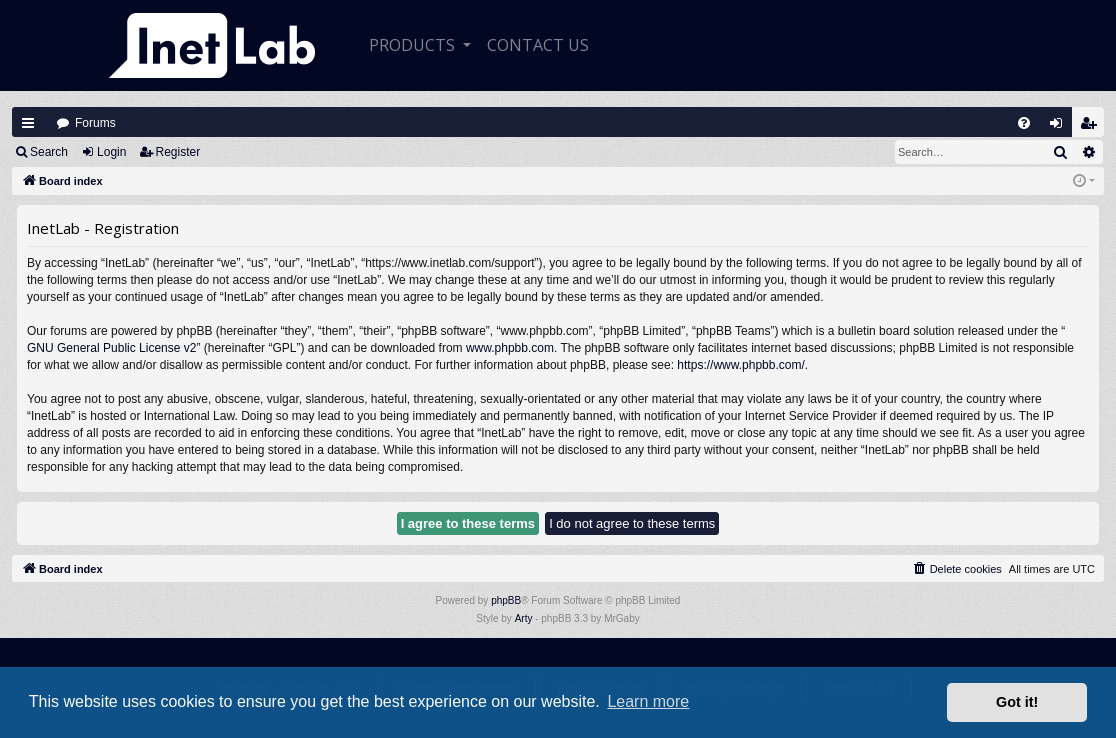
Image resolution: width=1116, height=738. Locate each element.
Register (178, 152)
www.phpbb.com (510, 348)
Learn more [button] (648, 701)
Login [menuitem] (1061, 127)
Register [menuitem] (1093, 127)
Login (111, 152)
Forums (95, 123)
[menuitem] (1024, 123)
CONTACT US (538, 45)
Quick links (28, 123)
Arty (524, 618)
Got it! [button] (1017, 702)
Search (49, 152)
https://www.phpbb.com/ (740, 365)
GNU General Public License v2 (111, 348)
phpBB (506, 600)
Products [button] (414, 45)
